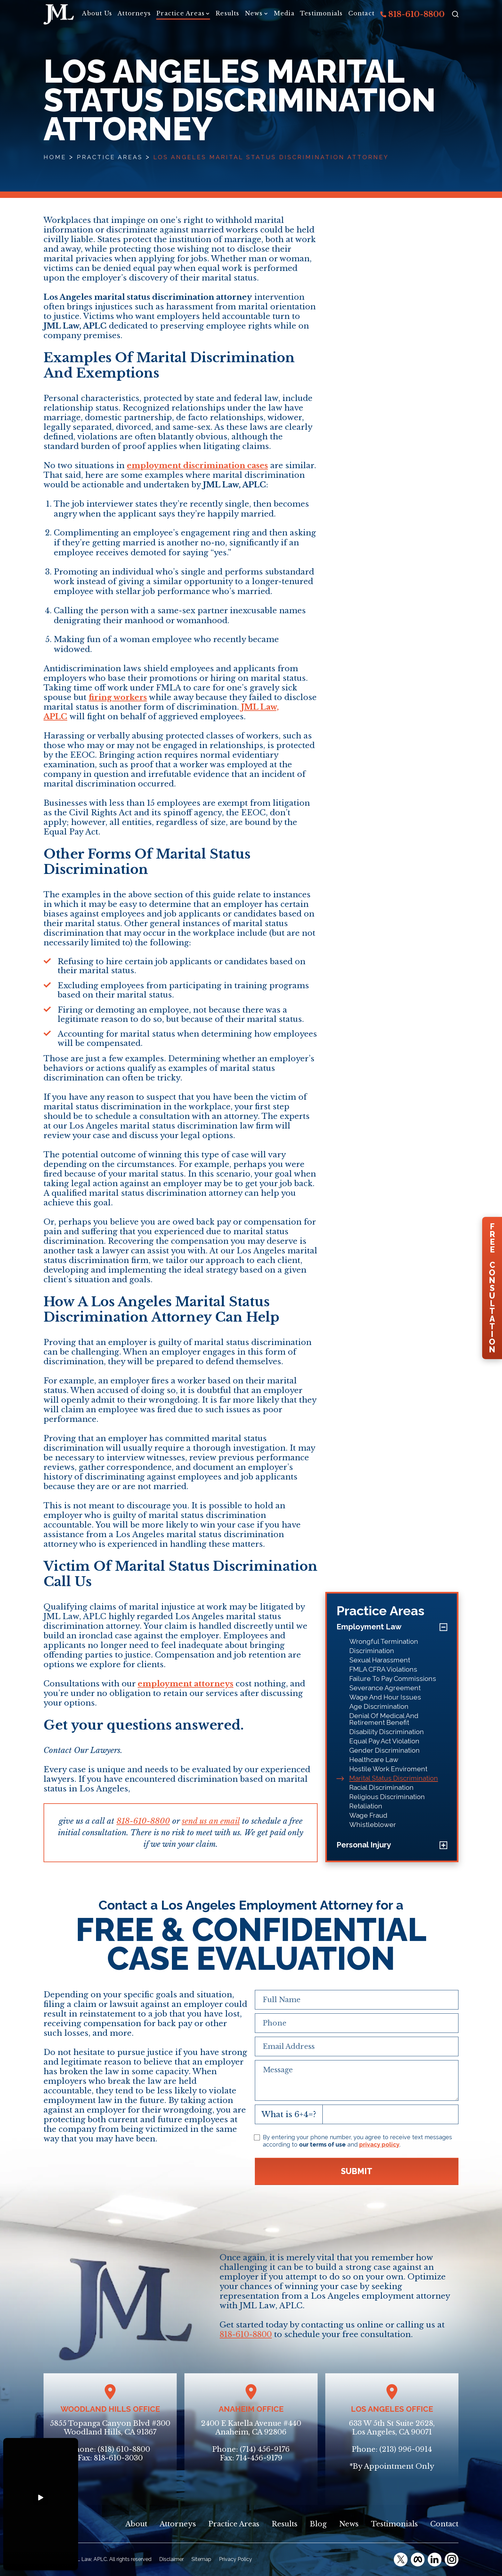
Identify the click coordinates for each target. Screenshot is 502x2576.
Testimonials (321, 13)
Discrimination (371, 1650)
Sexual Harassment (379, 1660)
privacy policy (379, 2144)
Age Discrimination (379, 1706)
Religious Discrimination (387, 1796)
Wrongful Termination (383, 1641)
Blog (318, 2524)
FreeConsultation (492, 1288)
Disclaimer (171, 2559)
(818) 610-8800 (124, 2449)
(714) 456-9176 (265, 2449)
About (136, 2524)
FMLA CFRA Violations (383, 1669)
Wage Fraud (368, 1815)
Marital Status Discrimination (393, 1778)
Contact (361, 13)
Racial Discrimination (381, 1787)
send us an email (211, 1821)
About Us (97, 13)
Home (55, 157)
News (254, 13)
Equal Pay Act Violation (384, 1741)
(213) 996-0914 (405, 2449)
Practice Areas (180, 13)
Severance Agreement (385, 1687)
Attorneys (134, 13)
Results (227, 13)
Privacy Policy (235, 2559)
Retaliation (365, 1806)
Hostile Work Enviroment (388, 1768)
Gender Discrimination (384, 1750)
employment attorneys (185, 1683)
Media (284, 13)
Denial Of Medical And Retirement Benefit (383, 1719)
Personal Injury (363, 1844)
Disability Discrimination (386, 1731)
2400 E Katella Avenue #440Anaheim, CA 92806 (251, 2428)
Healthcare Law (373, 1759)
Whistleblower (372, 1824)
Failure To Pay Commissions (392, 1678)
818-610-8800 (412, 14)
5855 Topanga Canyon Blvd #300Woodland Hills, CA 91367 (110, 2428)
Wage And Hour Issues (385, 1697)
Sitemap (201, 2559)
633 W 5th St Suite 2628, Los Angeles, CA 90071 (392, 2428)
